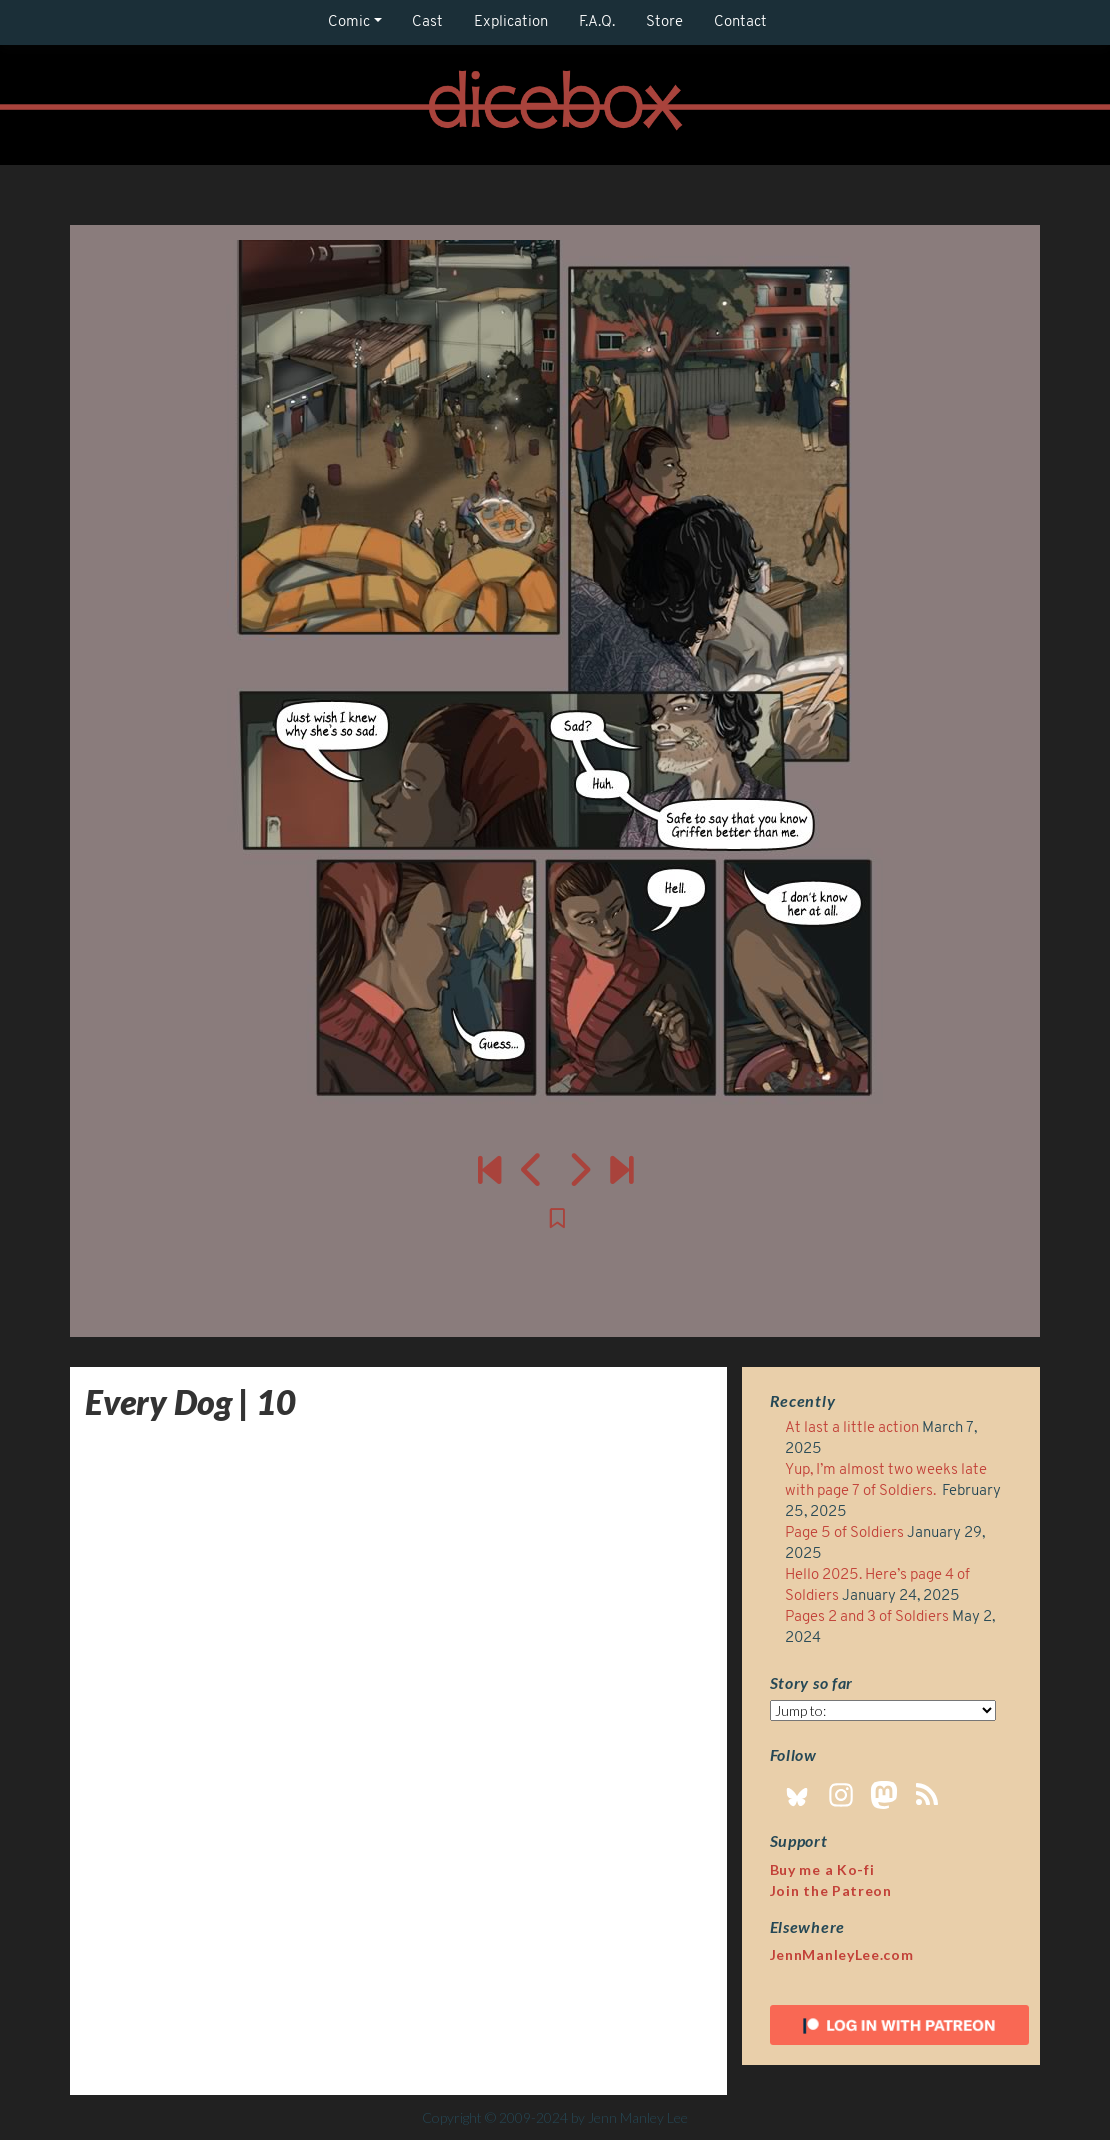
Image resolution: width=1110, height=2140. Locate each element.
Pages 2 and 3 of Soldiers (867, 1617)
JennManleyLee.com (842, 1954)
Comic (349, 22)
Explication (511, 22)
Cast (427, 22)
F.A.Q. (597, 22)
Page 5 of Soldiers (844, 1533)
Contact (740, 22)
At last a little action (852, 1428)
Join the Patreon (831, 1890)
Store (664, 22)
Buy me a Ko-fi (822, 1869)
